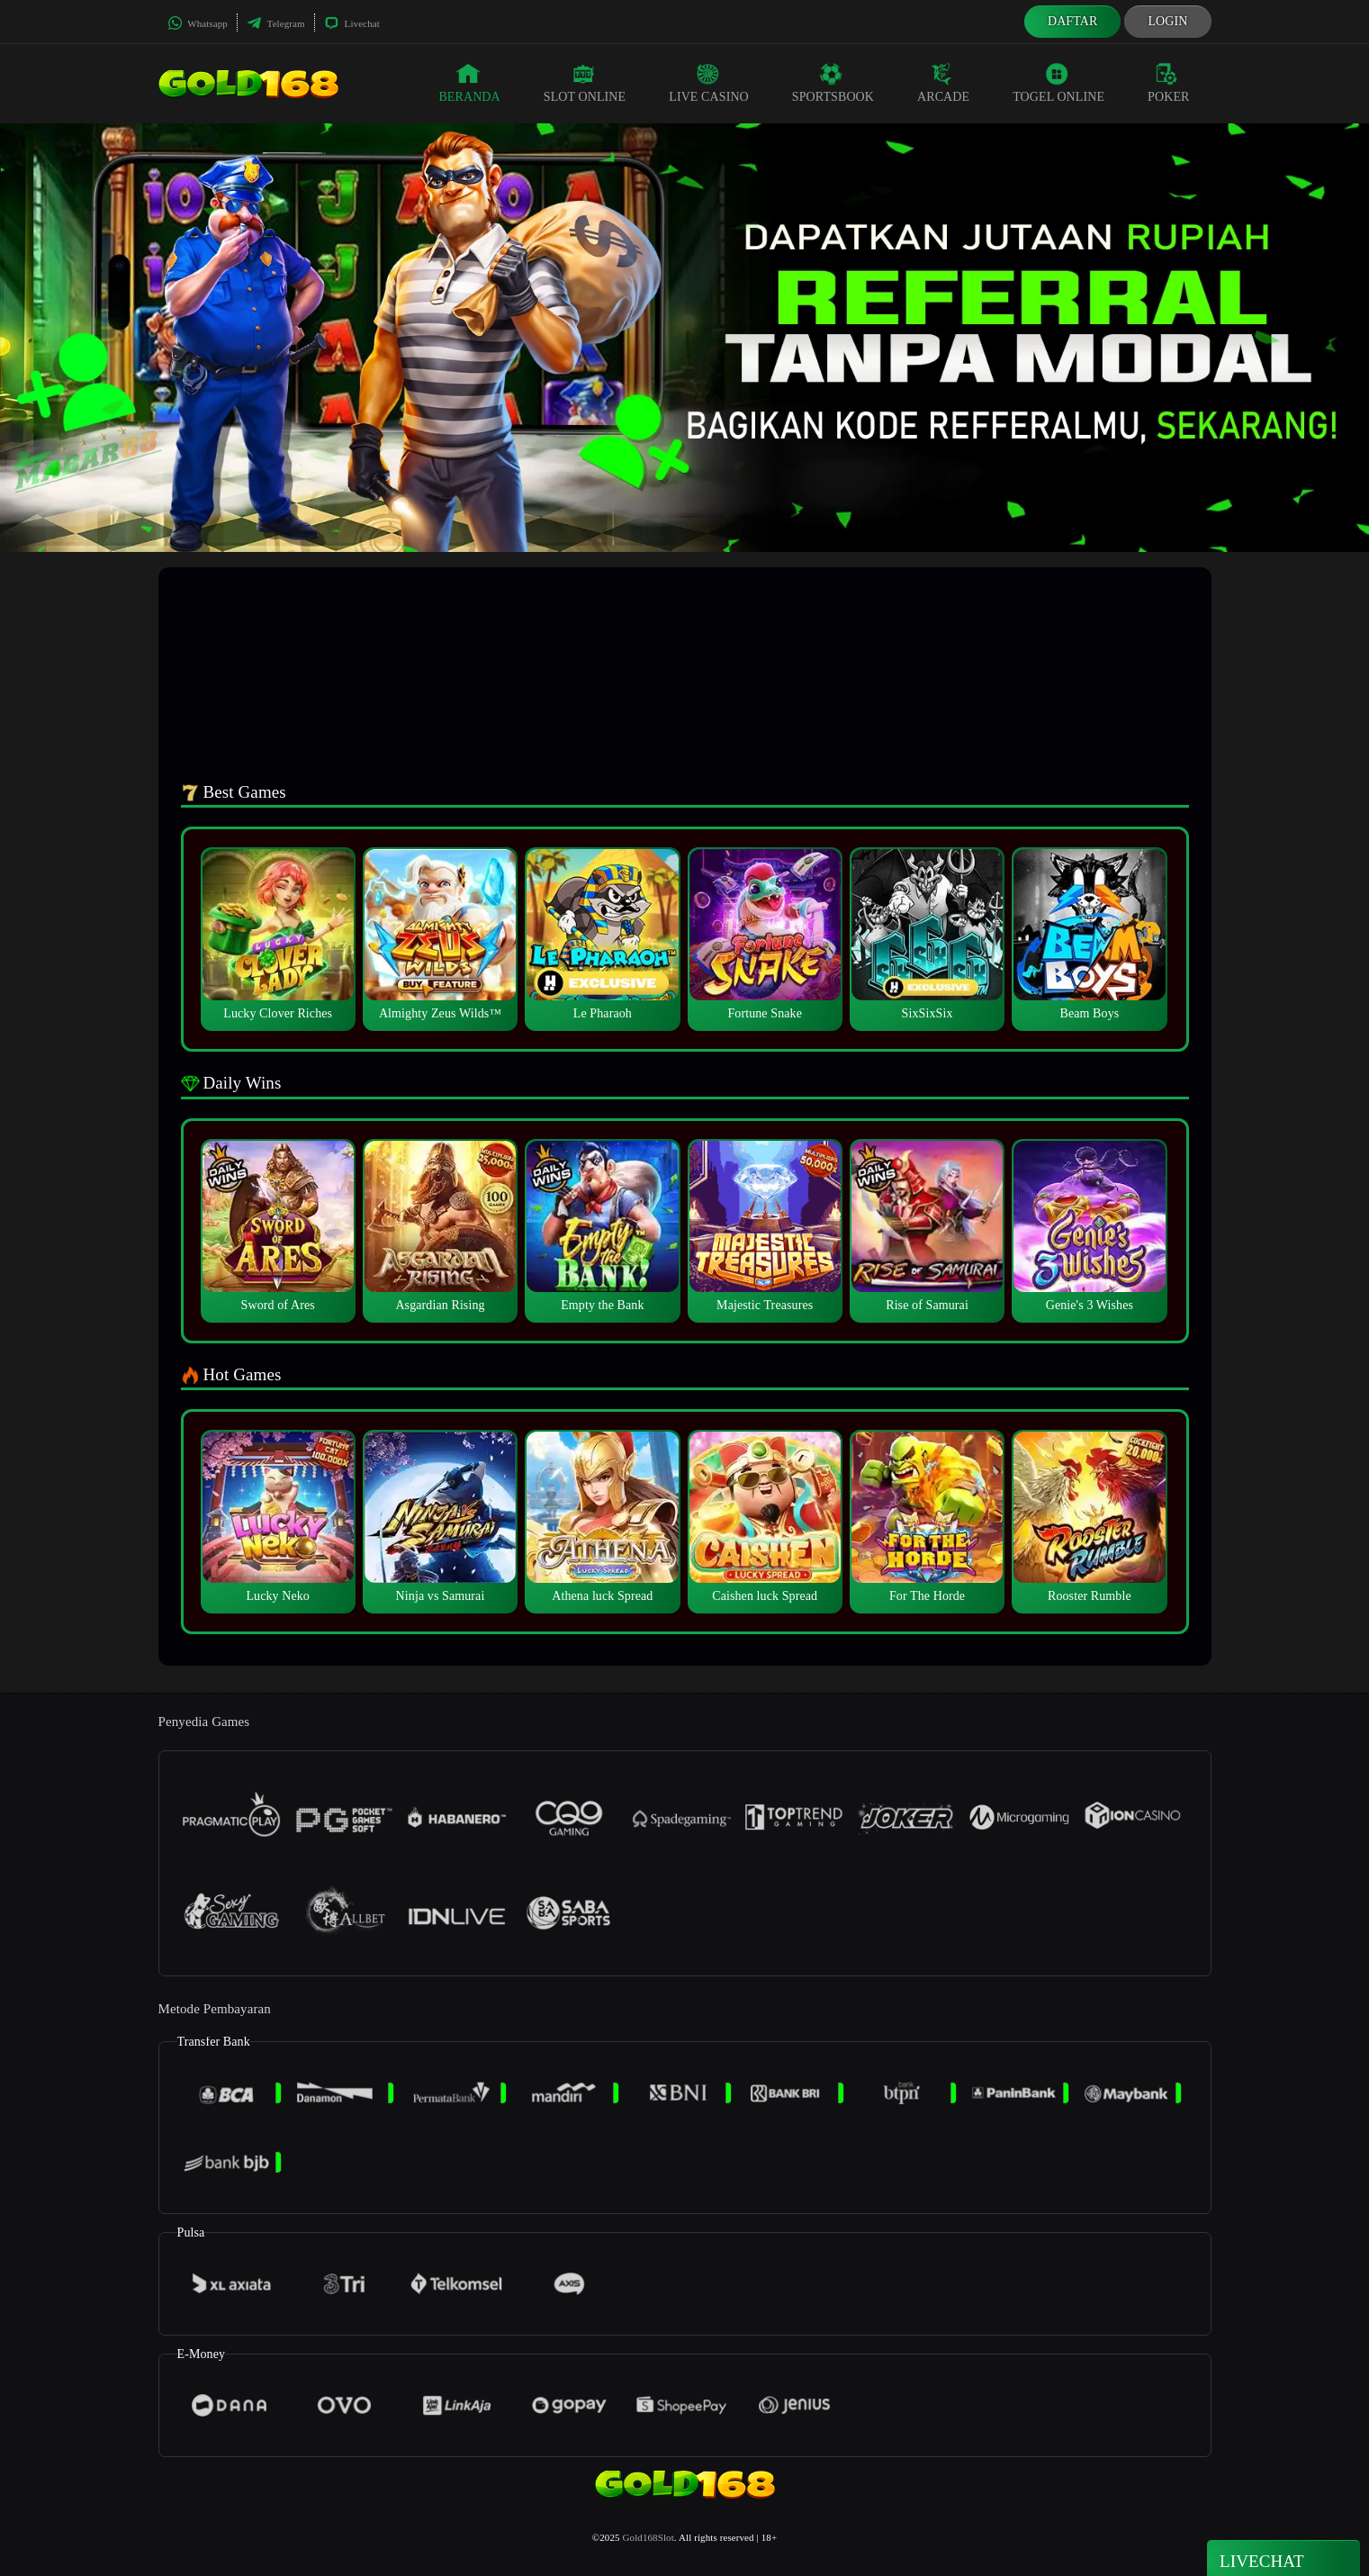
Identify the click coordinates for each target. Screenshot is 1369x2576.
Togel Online (1058, 83)
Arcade (943, 83)
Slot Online (585, 83)
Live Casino (709, 83)
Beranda (469, 83)
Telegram (276, 23)
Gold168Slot (648, 2537)
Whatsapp (197, 23)
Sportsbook (833, 83)
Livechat (352, 23)
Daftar (1073, 21)
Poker (1168, 83)
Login (1167, 21)
